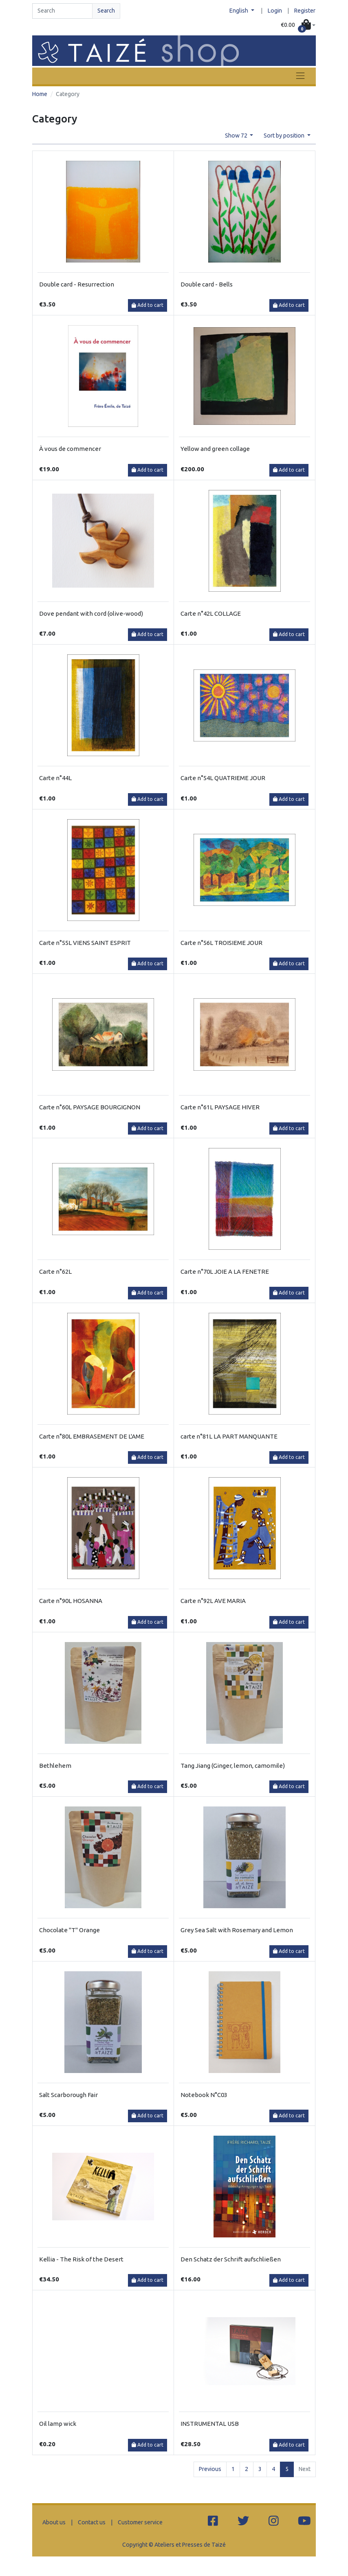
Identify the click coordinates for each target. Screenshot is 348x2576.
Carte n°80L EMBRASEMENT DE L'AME (91, 1436)
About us (54, 2522)
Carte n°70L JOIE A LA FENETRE (225, 1271)
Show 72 (237, 135)
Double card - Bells (207, 284)
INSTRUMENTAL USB (210, 2423)
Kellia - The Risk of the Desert (81, 2259)
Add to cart (147, 305)
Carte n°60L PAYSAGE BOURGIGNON (89, 1107)
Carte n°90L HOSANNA (70, 1600)
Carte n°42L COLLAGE (211, 613)
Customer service (140, 2522)
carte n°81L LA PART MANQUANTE (229, 1436)
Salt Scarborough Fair (68, 2094)
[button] (298, 25)
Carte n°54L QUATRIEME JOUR (223, 777)
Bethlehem (55, 1765)
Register (304, 10)
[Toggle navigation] (300, 76)
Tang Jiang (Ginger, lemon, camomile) (233, 1765)
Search (106, 10)
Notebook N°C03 (204, 2094)
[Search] (62, 11)
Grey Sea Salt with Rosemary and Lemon (237, 1930)
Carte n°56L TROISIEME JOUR (221, 942)
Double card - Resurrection (76, 284)
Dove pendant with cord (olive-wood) (91, 613)
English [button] (239, 10)
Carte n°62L (55, 1271)
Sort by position (285, 135)
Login (275, 10)
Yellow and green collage (215, 448)
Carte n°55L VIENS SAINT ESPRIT (85, 942)
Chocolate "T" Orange (69, 1930)
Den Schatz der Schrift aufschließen (231, 2259)
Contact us (92, 2522)
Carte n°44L (55, 777)
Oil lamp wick (57, 2423)
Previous (210, 2469)
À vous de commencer (70, 448)
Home (39, 94)
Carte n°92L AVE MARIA (213, 1600)
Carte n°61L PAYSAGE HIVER (220, 1107)
